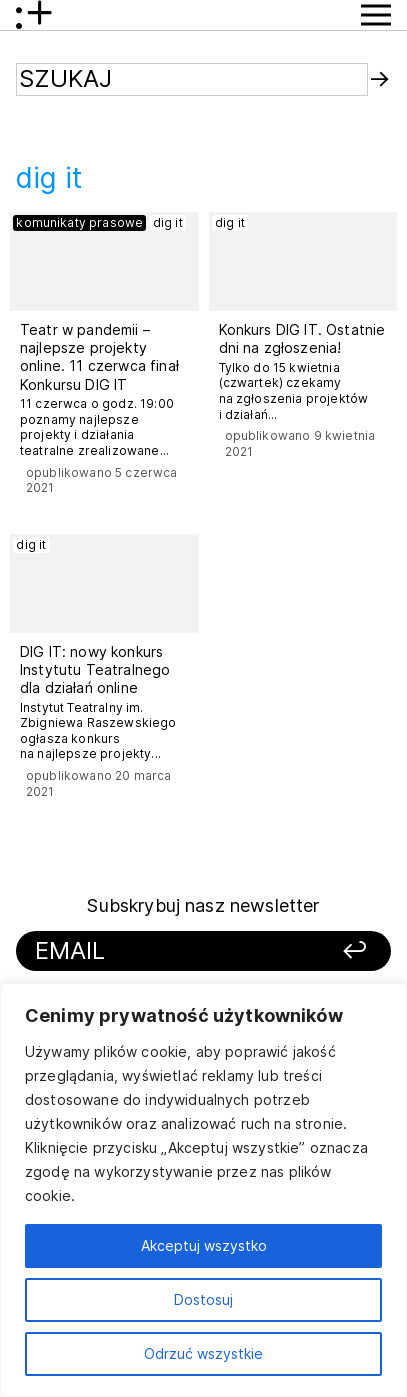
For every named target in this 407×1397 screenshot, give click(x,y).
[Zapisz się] (336, 951)
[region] (203, 1190)
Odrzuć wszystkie (203, 1353)
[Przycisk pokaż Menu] (376, 15)
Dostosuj (203, 1299)
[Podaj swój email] (165, 951)
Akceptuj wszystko (204, 1245)
